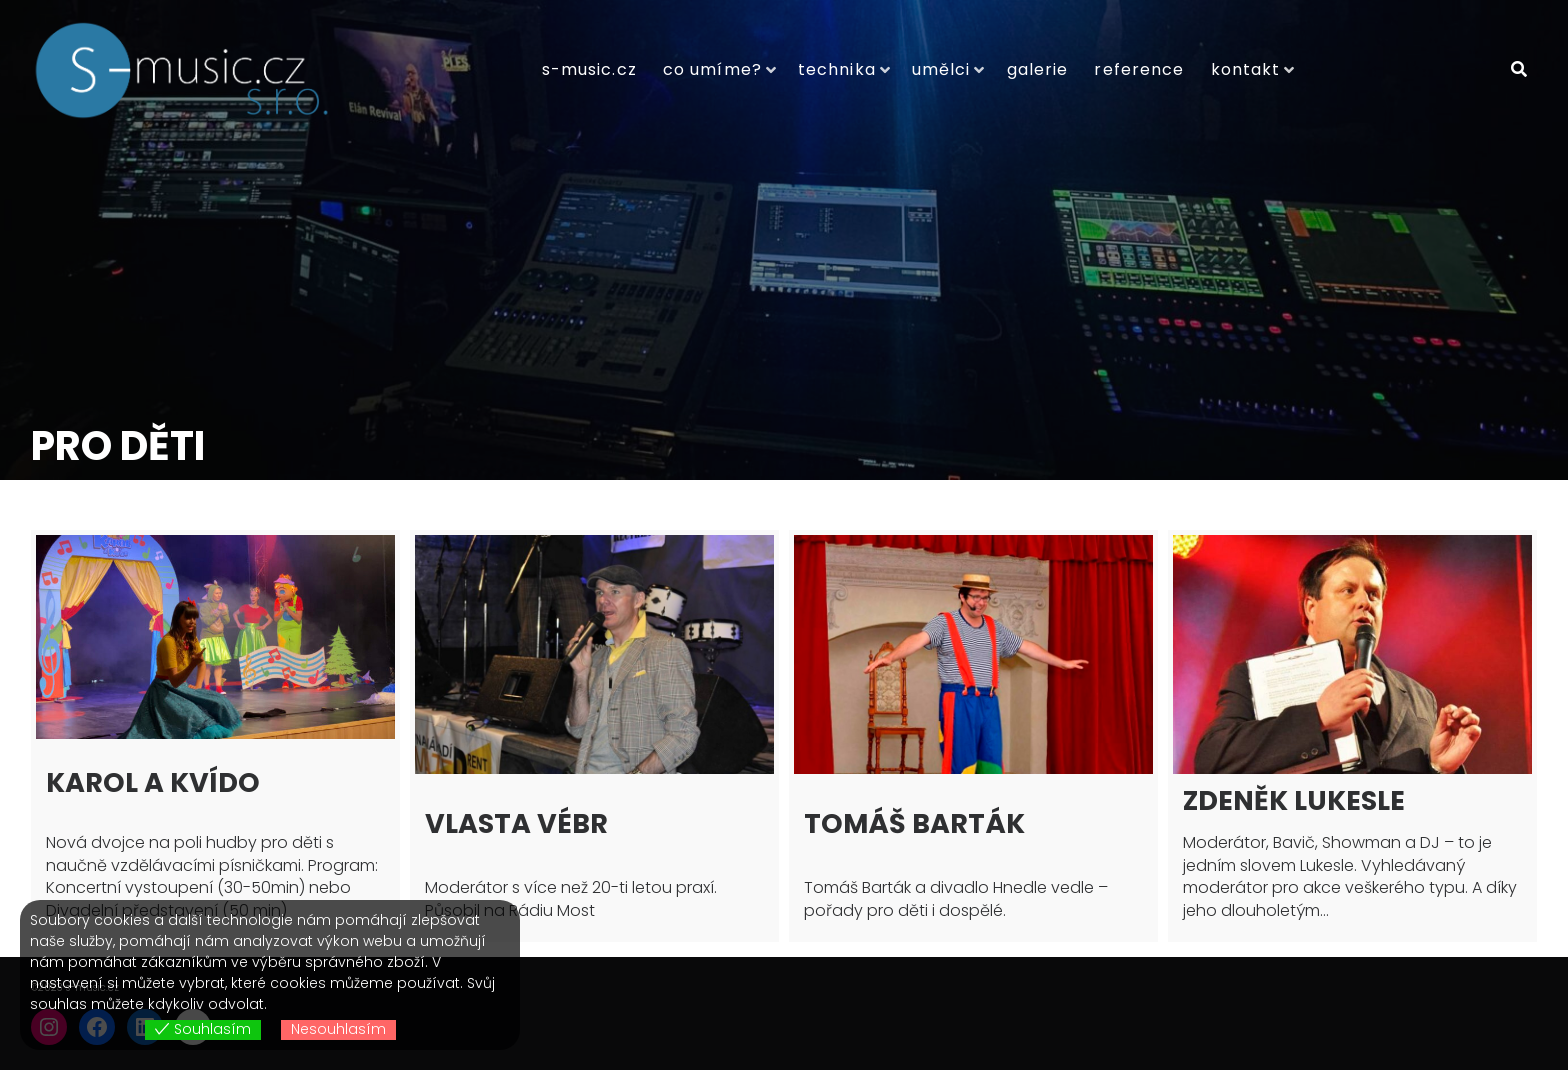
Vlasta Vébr (516, 823)
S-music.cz (589, 69)
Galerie (1038, 69)
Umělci (941, 69)
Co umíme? (712, 69)
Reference (1139, 69)
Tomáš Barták (914, 823)
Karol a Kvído (153, 782)
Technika (837, 69)
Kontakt (1246, 69)
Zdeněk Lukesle (1294, 800)
